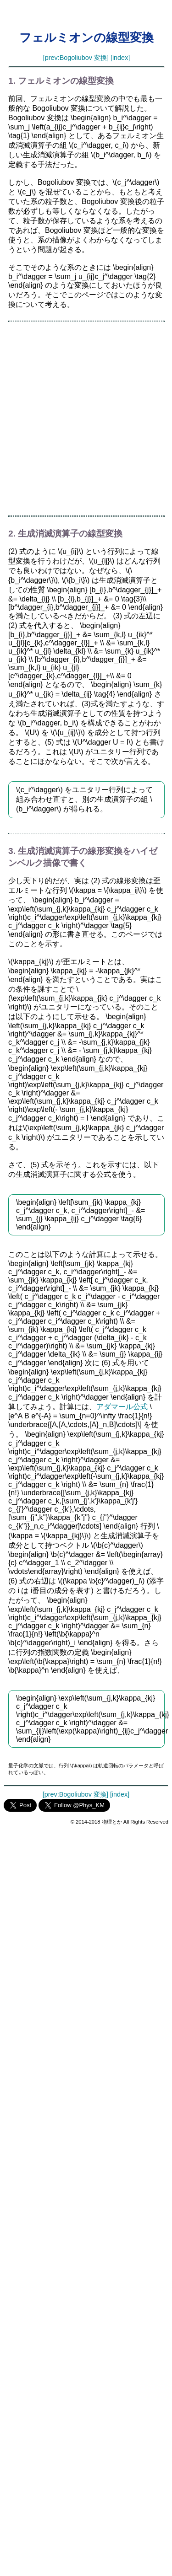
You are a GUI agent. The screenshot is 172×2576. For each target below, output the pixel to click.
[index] (120, 57)
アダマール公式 (122, 1407)
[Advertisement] (86, 418)
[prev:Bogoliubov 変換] (76, 57)
